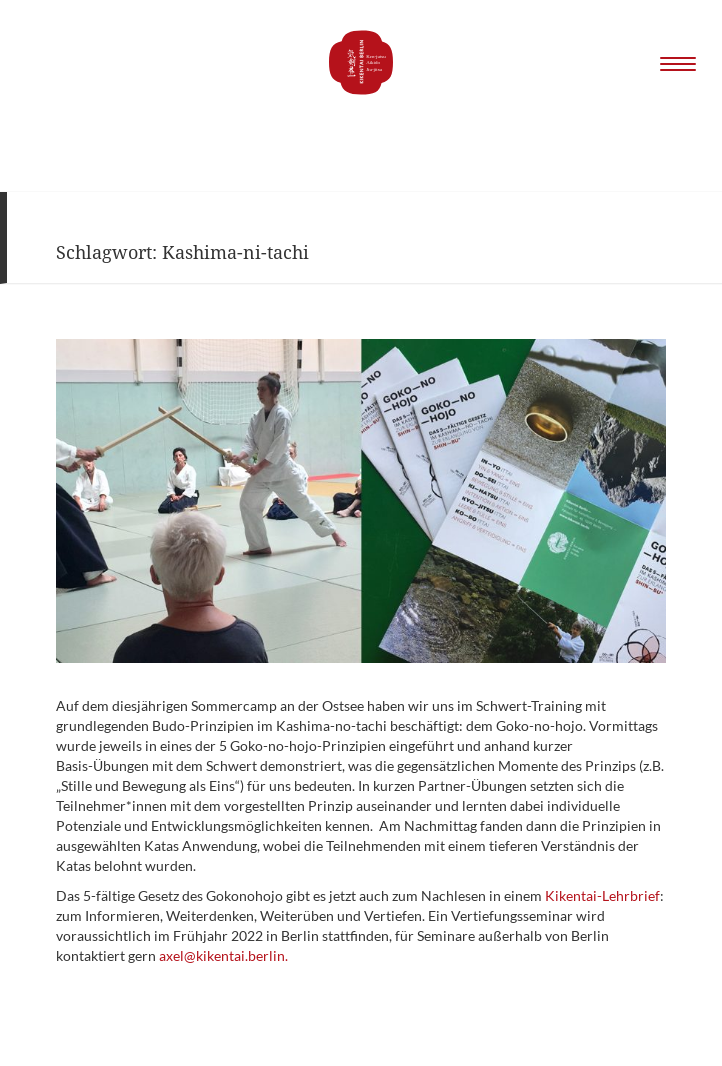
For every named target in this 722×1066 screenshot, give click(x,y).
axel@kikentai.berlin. (223, 955)
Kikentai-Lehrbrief (602, 895)
